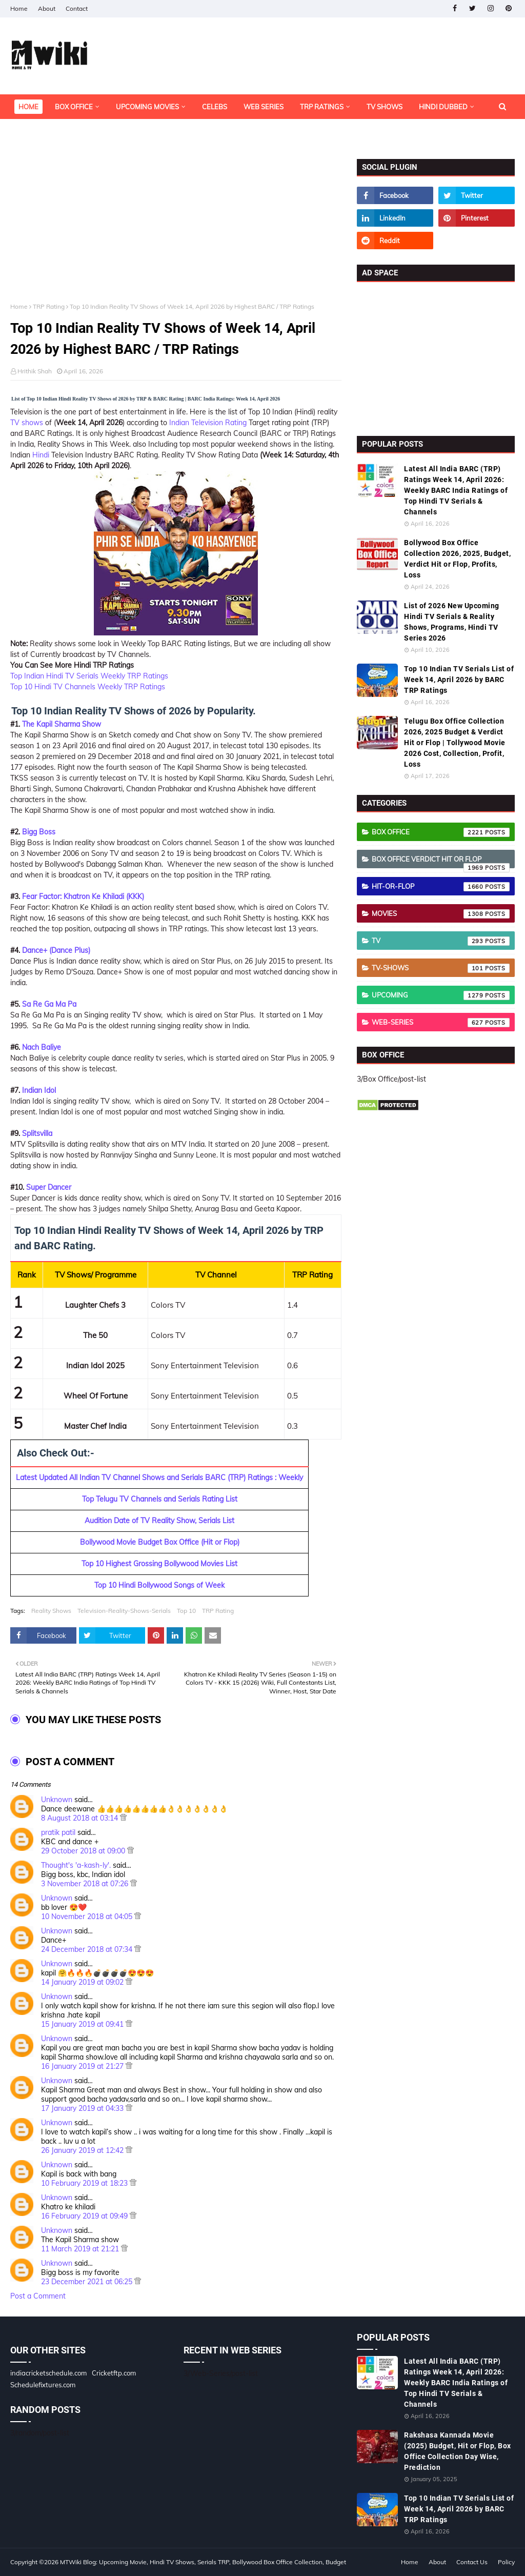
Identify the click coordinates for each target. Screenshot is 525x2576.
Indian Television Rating (208, 422)
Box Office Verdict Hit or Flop (441, 861)
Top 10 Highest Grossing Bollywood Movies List (159, 1563)
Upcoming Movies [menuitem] (147, 107)
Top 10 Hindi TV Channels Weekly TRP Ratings (87, 686)
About (46, 8)
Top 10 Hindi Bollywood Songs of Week (159, 1585)
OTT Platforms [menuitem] (45, 131)
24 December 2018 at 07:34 (87, 1949)
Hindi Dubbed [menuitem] (443, 107)
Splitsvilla (37, 1133)
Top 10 (186, 1610)
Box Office (441, 832)
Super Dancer (48, 1187)
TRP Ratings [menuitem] (322, 107)
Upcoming (441, 995)
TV (441, 941)
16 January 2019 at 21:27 (83, 2066)
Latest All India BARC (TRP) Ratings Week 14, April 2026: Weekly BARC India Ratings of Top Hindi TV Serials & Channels (456, 490)
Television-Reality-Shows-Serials (124, 1610)
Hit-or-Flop (441, 886)
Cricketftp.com (114, 2373)
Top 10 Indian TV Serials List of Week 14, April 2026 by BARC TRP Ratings (459, 679)
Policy (506, 2562)
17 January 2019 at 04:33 (83, 2108)
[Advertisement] (175, 231)
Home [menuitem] (28, 107)
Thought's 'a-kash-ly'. (76, 1865)
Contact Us (472, 2562)
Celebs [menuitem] (214, 107)
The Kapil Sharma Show (61, 724)
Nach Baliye (41, 1047)
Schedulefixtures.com (42, 2385)
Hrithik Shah (34, 371)
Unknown (56, 1799)
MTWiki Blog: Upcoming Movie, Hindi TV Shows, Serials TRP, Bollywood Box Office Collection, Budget (203, 2562)
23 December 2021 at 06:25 (87, 2281)
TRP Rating (49, 306)
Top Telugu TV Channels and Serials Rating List (159, 1499)
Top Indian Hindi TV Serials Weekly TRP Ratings (89, 676)
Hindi (40, 455)
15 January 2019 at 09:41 (83, 2024)
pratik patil (58, 1832)
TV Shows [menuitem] (384, 107)
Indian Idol (39, 1090)
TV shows (26, 422)
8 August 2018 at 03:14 (80, 1818)
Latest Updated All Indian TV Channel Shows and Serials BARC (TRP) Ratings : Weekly (159, 1477)
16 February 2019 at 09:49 (85, 2216)
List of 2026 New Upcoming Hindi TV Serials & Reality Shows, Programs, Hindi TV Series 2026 (451, 622)
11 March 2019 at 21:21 (81, 2248)
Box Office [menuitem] (74, 107)
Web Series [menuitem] (264, 107)
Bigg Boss (38, 831)
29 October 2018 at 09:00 (84, 1850)
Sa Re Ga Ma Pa (49, 1004)
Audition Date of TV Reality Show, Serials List (159, 1520)
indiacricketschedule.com (48, 2373)
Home (19, 8)
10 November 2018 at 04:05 (87, 1916)
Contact (77, 8)
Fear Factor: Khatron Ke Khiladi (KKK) (83, 896)
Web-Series (441, 1022)
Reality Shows (51, 1610)
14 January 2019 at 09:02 (83, 1982)
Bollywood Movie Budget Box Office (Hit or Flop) (159, 1542)
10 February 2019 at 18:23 (85, 2183)
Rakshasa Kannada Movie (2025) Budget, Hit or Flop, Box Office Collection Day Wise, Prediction (457, 2451)
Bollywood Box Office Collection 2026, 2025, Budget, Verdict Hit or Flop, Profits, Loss (457, 558)
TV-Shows (441, 968)
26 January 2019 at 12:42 (83, 2150)
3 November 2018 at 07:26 (85, 1883)
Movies (441, 913)
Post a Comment (38, 2296)
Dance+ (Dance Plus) (56, 950)
